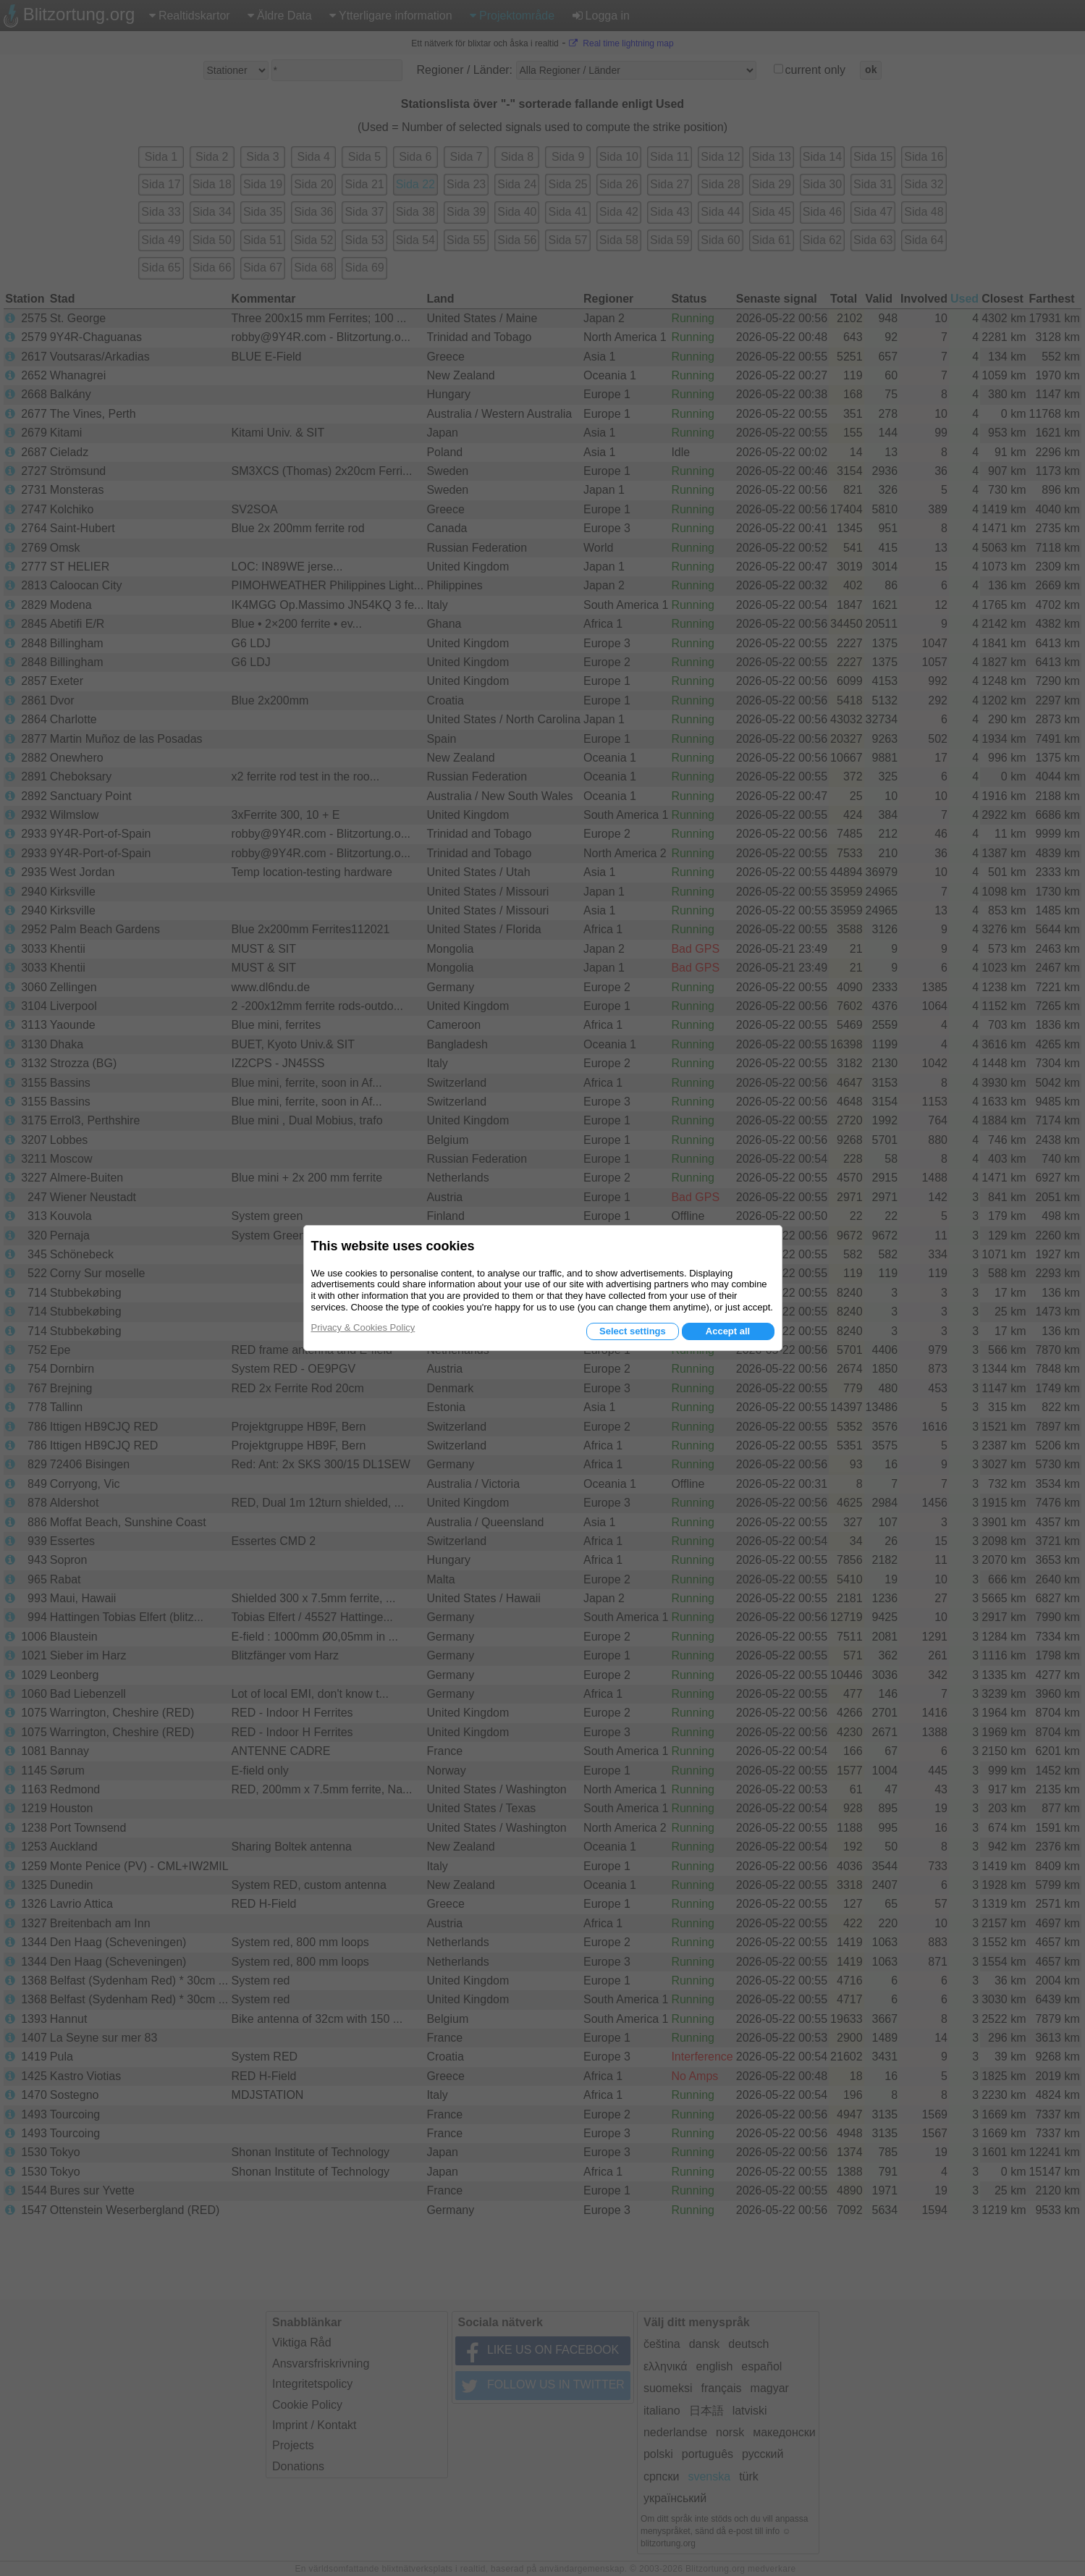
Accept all (728, 1331)
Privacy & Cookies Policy (363, 1327)
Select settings (632, 1331)
